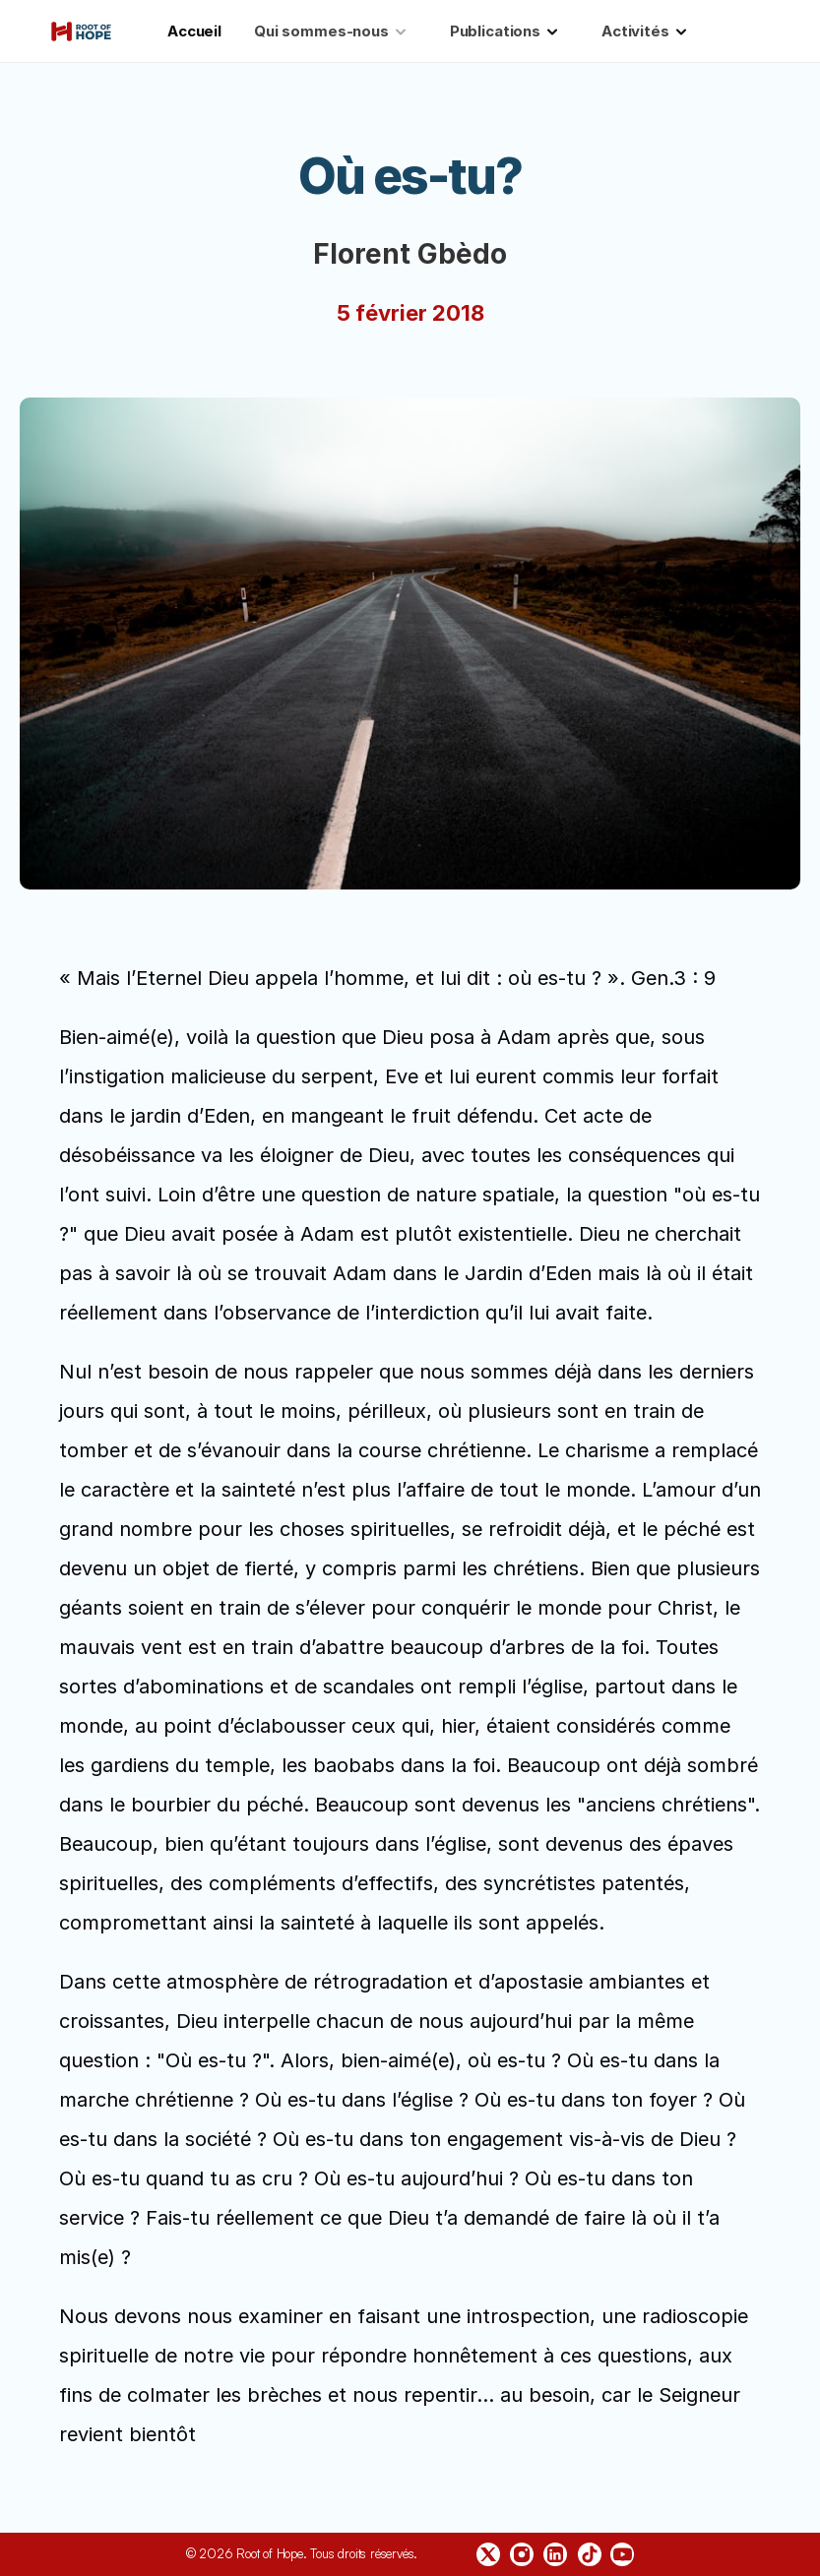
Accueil (194, 31)
